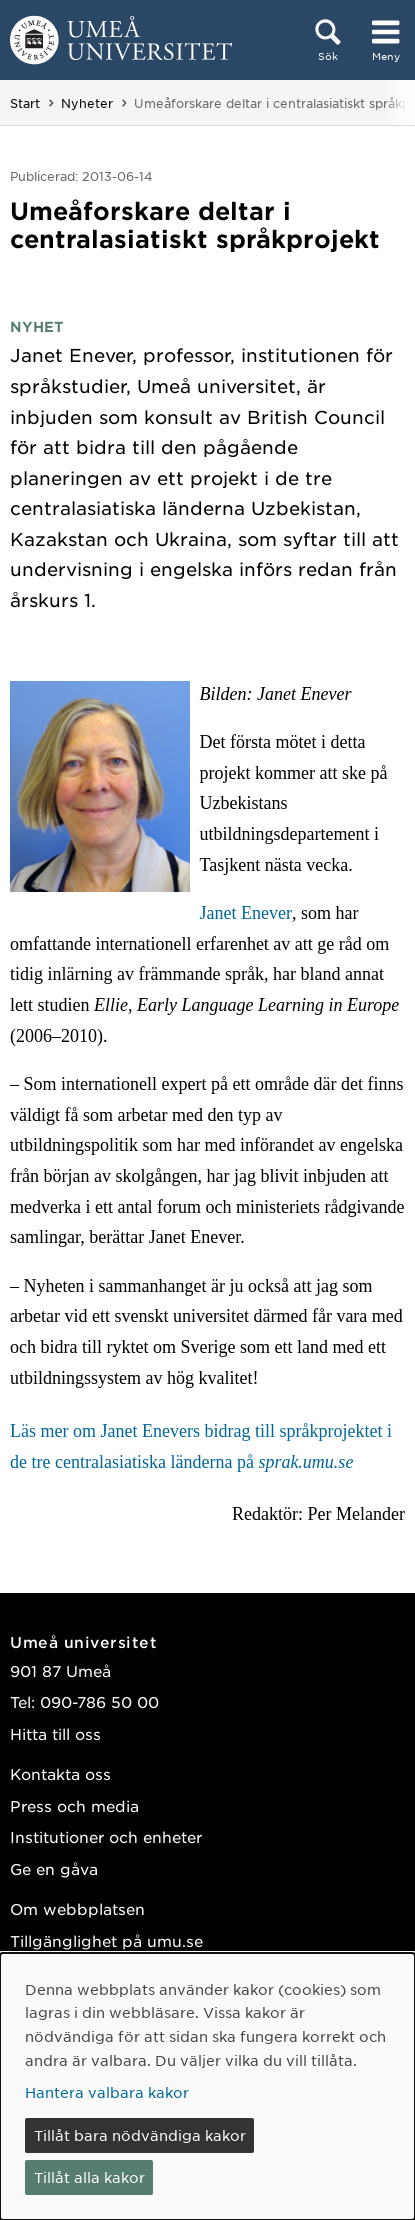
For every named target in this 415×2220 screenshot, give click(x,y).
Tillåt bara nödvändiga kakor (140, 2135)
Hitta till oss (55, 1733)
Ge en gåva (54, 1868)
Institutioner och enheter (106, 1836)
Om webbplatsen (77, 1908)
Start (25, 103)
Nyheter (87, 103)
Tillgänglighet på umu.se (106, 1940)
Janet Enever (246, 913)
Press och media (74, 1805)
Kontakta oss (60, 1773)
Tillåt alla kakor (89, 2177)
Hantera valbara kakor (107, 2092)
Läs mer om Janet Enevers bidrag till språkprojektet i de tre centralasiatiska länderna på (201, 1446)
